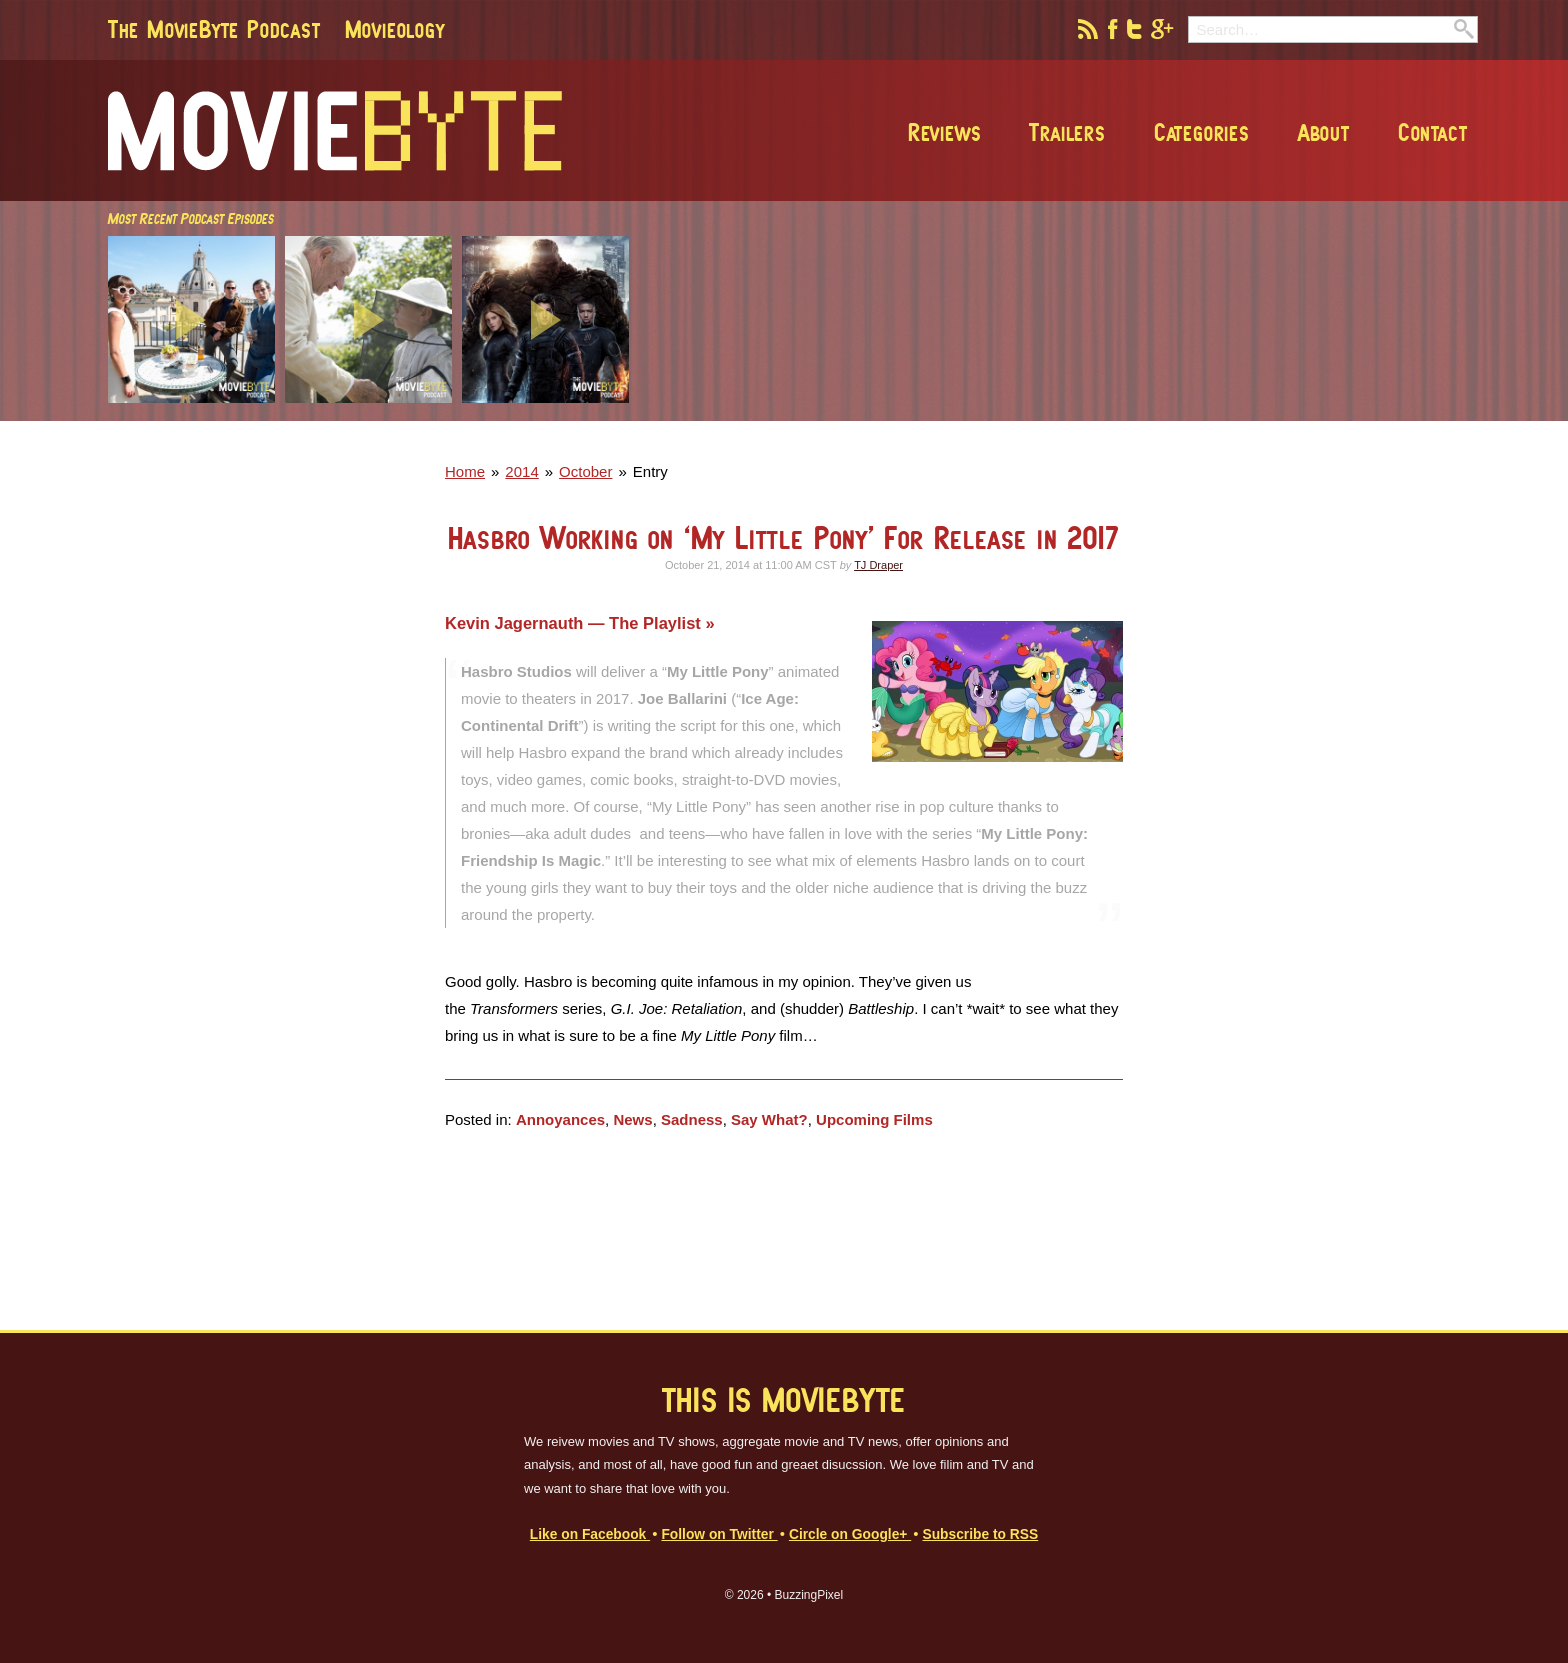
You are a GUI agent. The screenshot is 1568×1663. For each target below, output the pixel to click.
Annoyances (560, 1119)
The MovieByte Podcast (214, 29)
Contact (1433, 132)
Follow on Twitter (719, 1534)
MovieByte (335, 131)
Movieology (395, 29)
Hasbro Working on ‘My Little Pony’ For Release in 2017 (783, 537)
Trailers (1067, 132)
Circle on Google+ (850, 1534)
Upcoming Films (874, 1119)
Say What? (769, 1119)
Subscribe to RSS (980, 1534)
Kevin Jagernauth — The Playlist (575, 623)
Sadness (692, 1119)
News (632, 1119)
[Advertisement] (1188, 415)
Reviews (945, 132)
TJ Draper (878, 565)
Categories (1202, 132)
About (1324, 132)
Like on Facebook (590, 1534)
